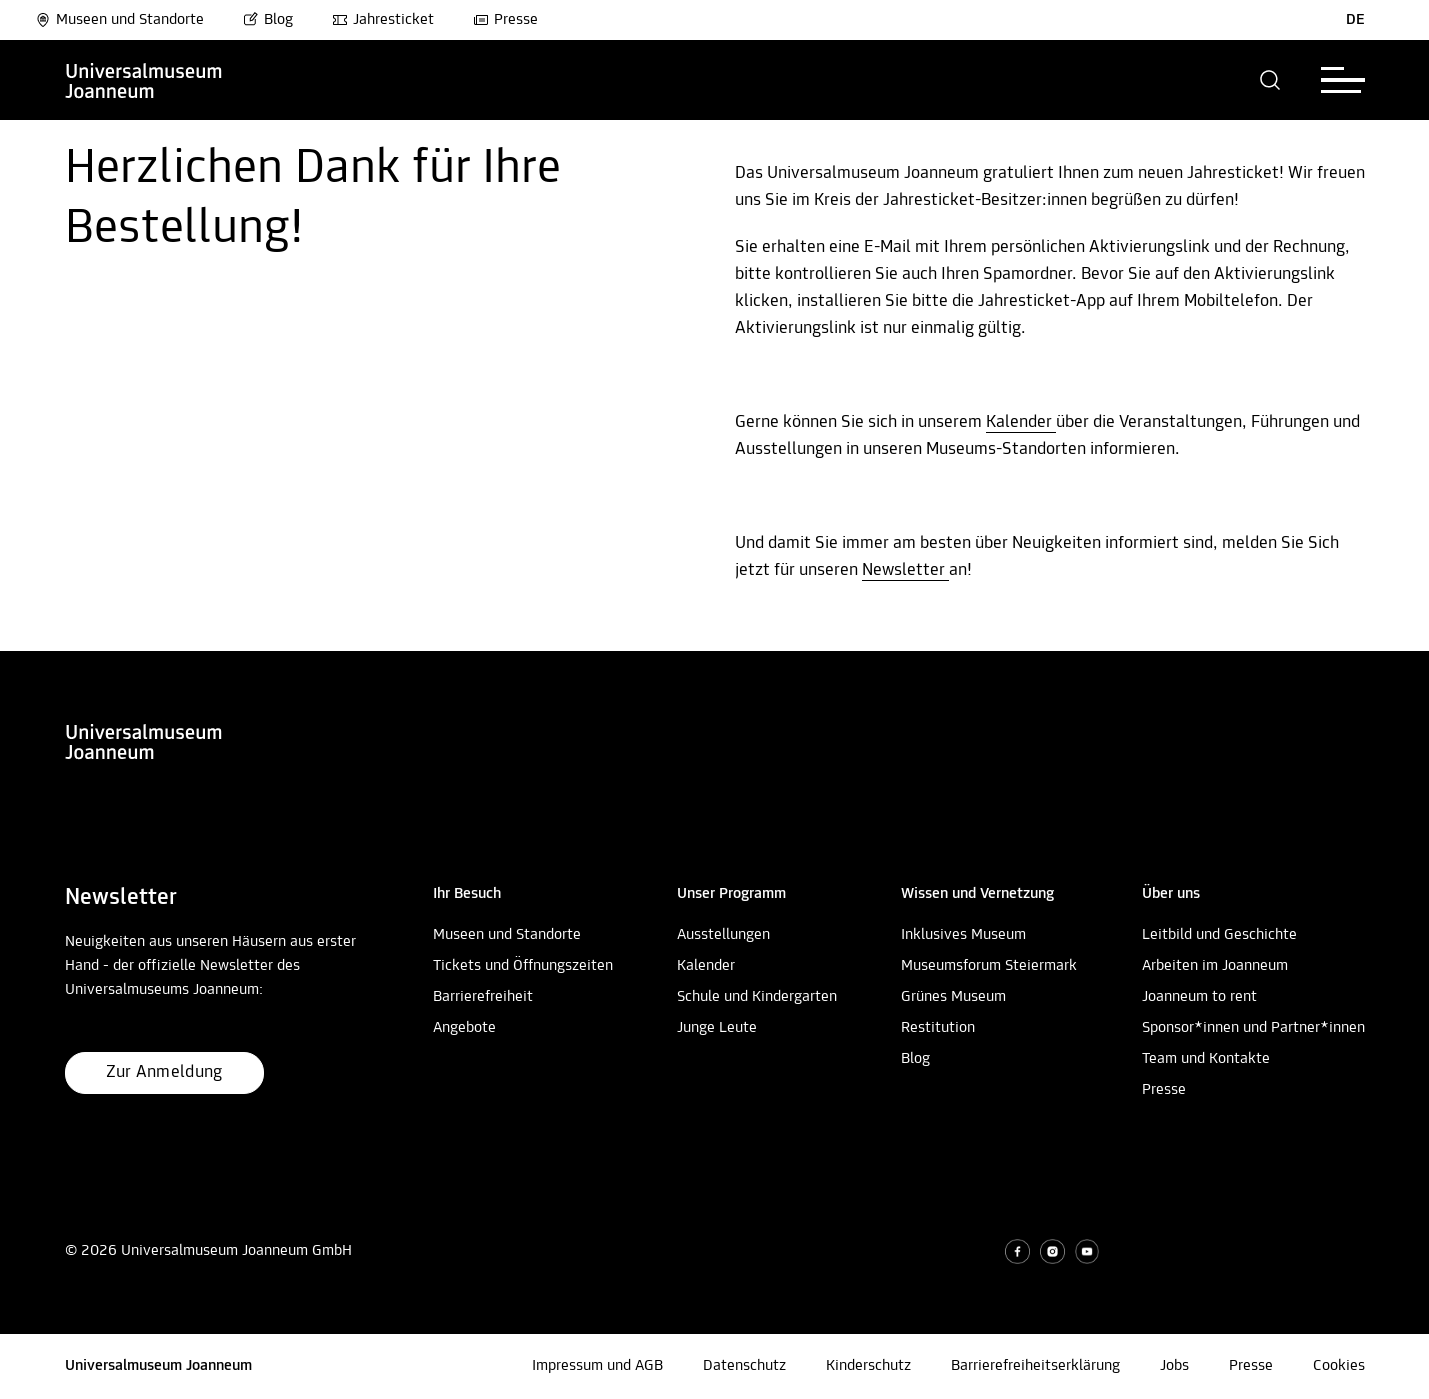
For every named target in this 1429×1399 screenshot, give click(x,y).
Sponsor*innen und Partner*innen (1253, 1028)
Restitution (938, 1028)
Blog (268, 20)
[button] (1270, 80)
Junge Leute (717, 1028)
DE (1355, 20)
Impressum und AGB (597, 1366)
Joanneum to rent (1199, 997)
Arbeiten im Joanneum (1215, 966)
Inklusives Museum (963, 935)
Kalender (1021, 422)
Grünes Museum (953, 997)
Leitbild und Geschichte (1219, 935)
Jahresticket (383, 20)
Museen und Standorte (119, 20)
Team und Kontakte (1206, 1059)
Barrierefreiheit (483, 997)
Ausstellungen (723, 935)
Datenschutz (744, 1366)
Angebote (464, 1028)
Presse (505, 20)
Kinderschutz (868, 1366)
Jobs (1174, 1366)
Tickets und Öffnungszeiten (523, 966)
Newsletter (905, 570)
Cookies (1339, 1366)
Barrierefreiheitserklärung (1035, 1366)
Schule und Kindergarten (757, 997)
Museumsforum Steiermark (989, 966)
